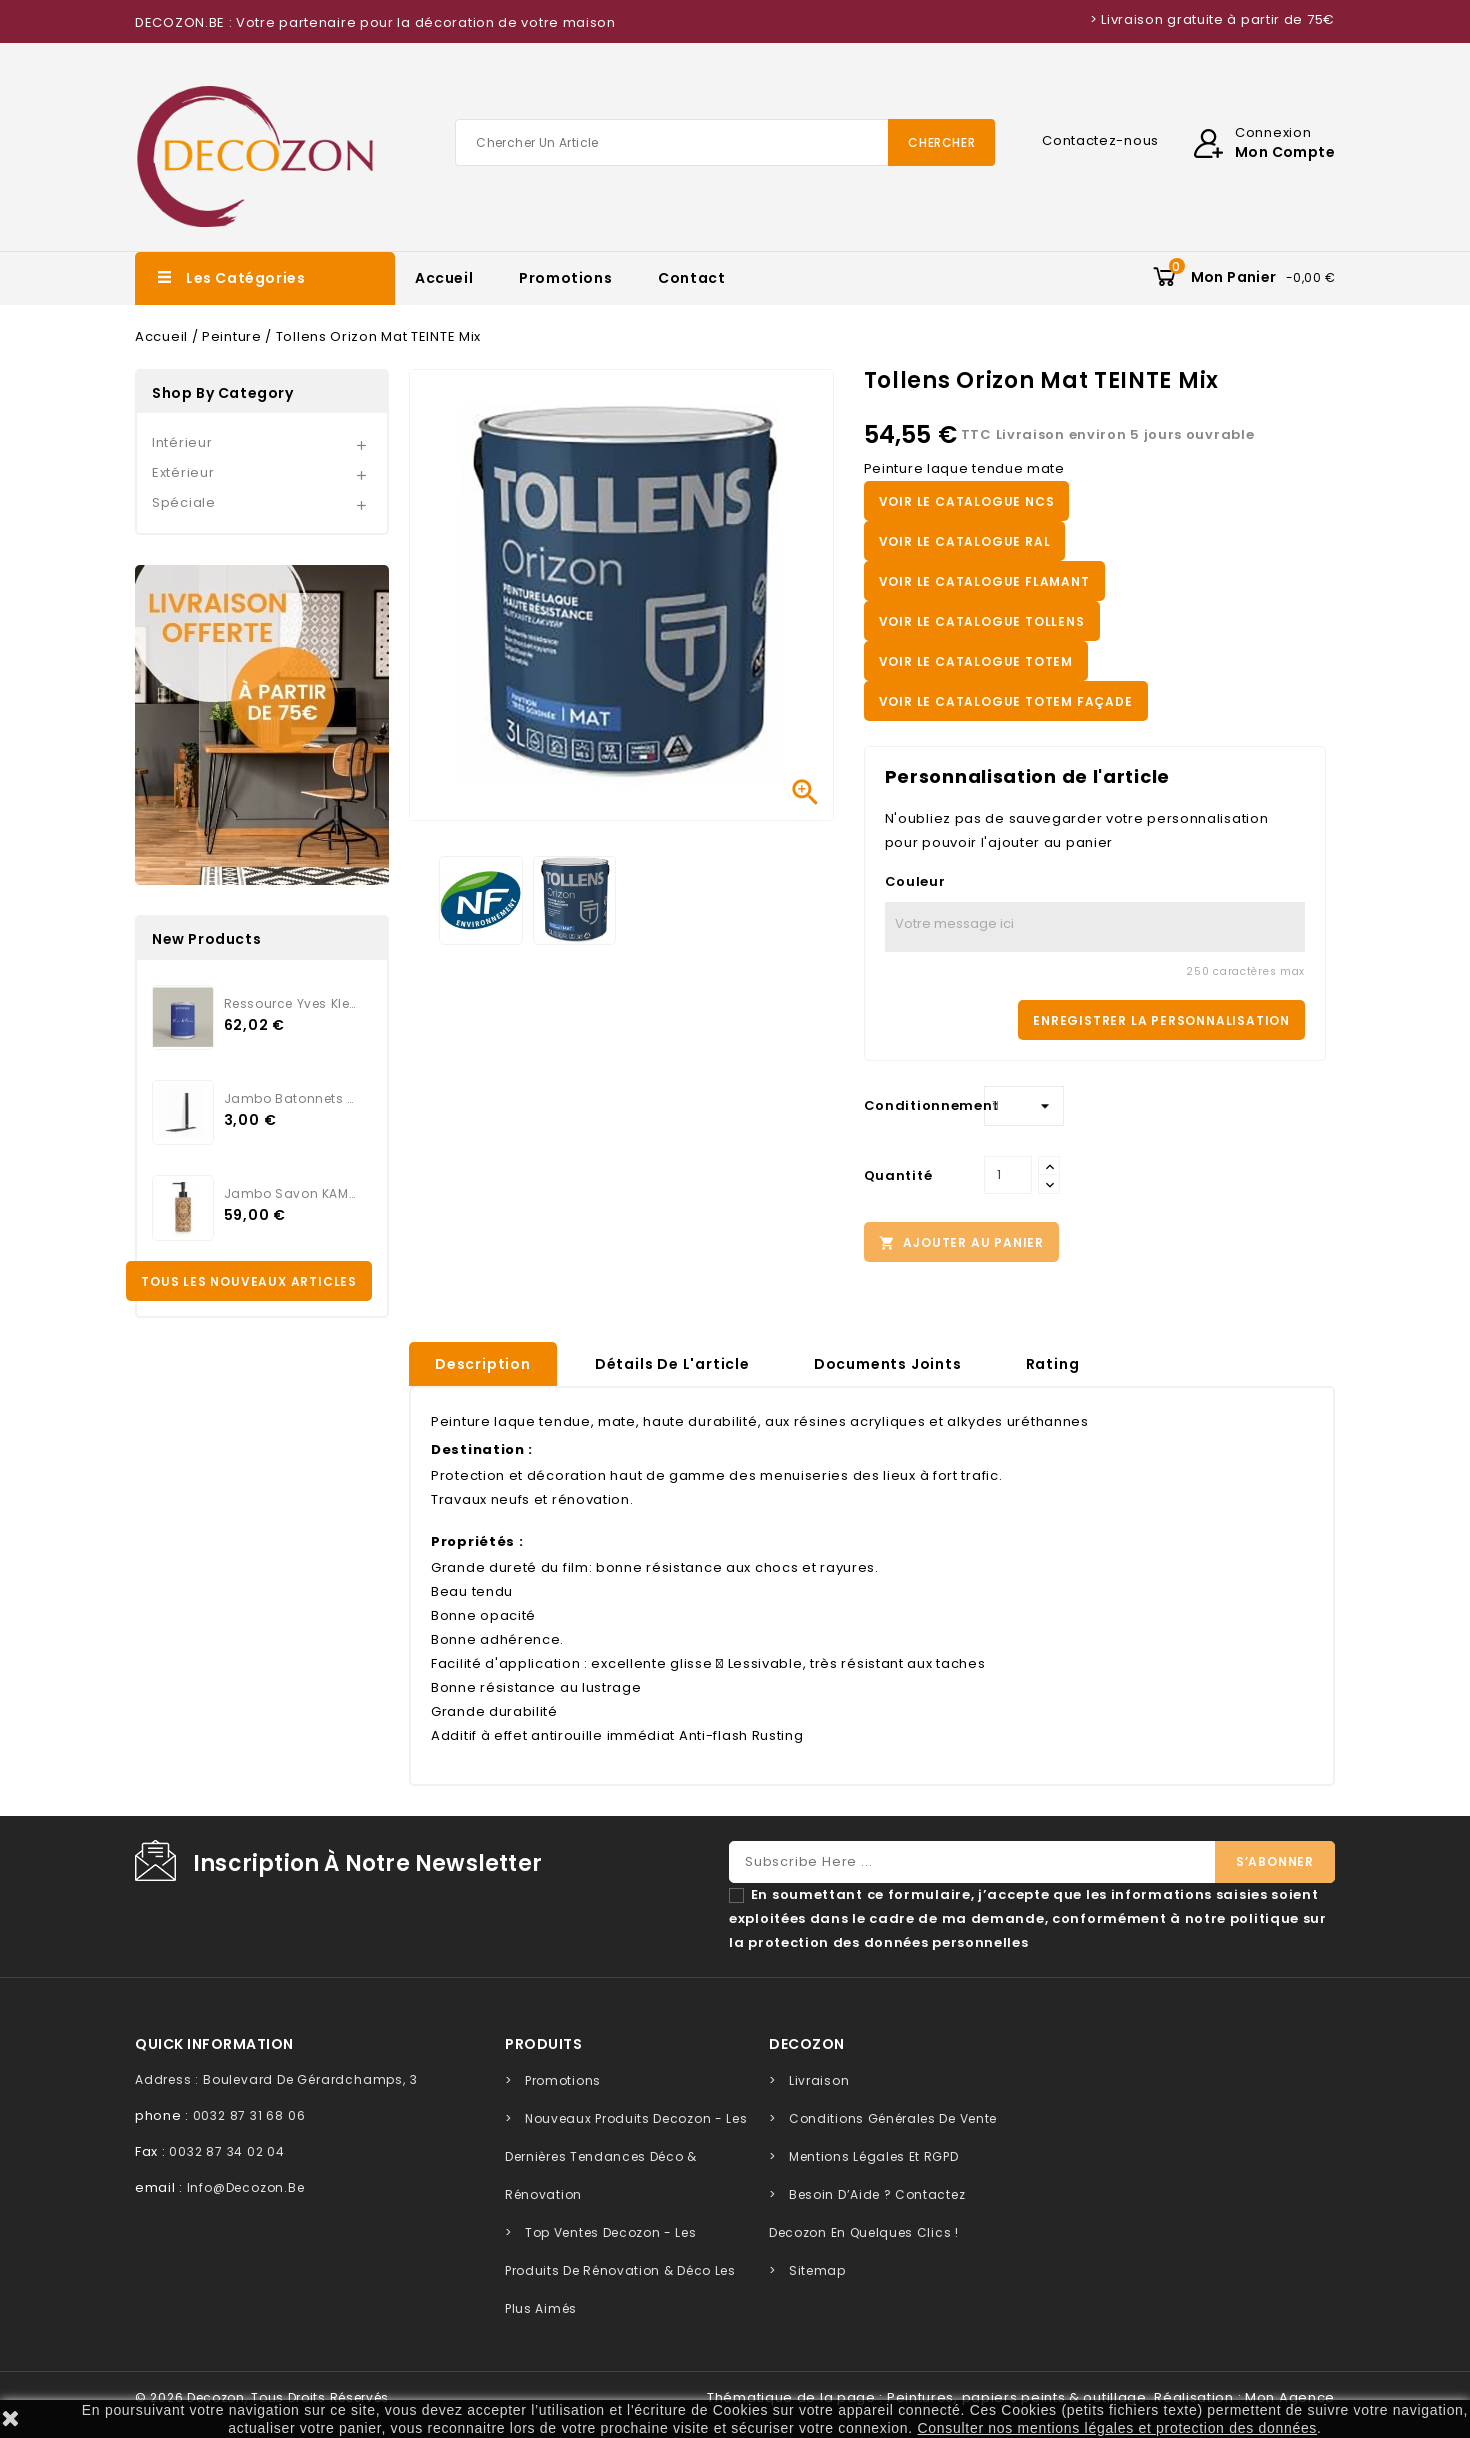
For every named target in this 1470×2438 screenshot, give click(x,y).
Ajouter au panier (961, 1243)
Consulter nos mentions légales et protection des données (1118, 2428)
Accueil (444, 278)
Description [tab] (483, 1364)
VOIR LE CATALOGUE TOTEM (976, 661)
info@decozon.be (246, 2187)
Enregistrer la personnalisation (1161, 1020)
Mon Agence (1290, 2397)
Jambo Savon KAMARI (290, 1193)
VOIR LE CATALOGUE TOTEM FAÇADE (1006, 701)
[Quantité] (1008, 1175)
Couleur (915, 881)
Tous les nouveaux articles (249, 1281)
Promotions (565, 278)
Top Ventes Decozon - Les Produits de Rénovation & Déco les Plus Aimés (620, 2270)
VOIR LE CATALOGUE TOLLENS (982, 621)
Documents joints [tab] (888, 1364)
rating (1053, 1364)
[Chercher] (725, 142)
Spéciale (184, 502)
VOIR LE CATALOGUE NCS (967, 501)
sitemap (817, 2270)
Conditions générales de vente (893, 2118)
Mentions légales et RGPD (874, 2156)
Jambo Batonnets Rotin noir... (290, 1098)
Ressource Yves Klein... (290, 1003)
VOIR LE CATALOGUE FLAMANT (984, 581)
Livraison (819, 2080)
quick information (214, 2044)
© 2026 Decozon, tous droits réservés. (264, 2397)
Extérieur (183, 472)
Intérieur (182, 442)
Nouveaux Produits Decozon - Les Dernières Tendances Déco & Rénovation (626, 2156)
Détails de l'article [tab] (672, 1364)
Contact (691, 278)
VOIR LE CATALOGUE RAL (965, 541)
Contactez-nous (1100, 140)
